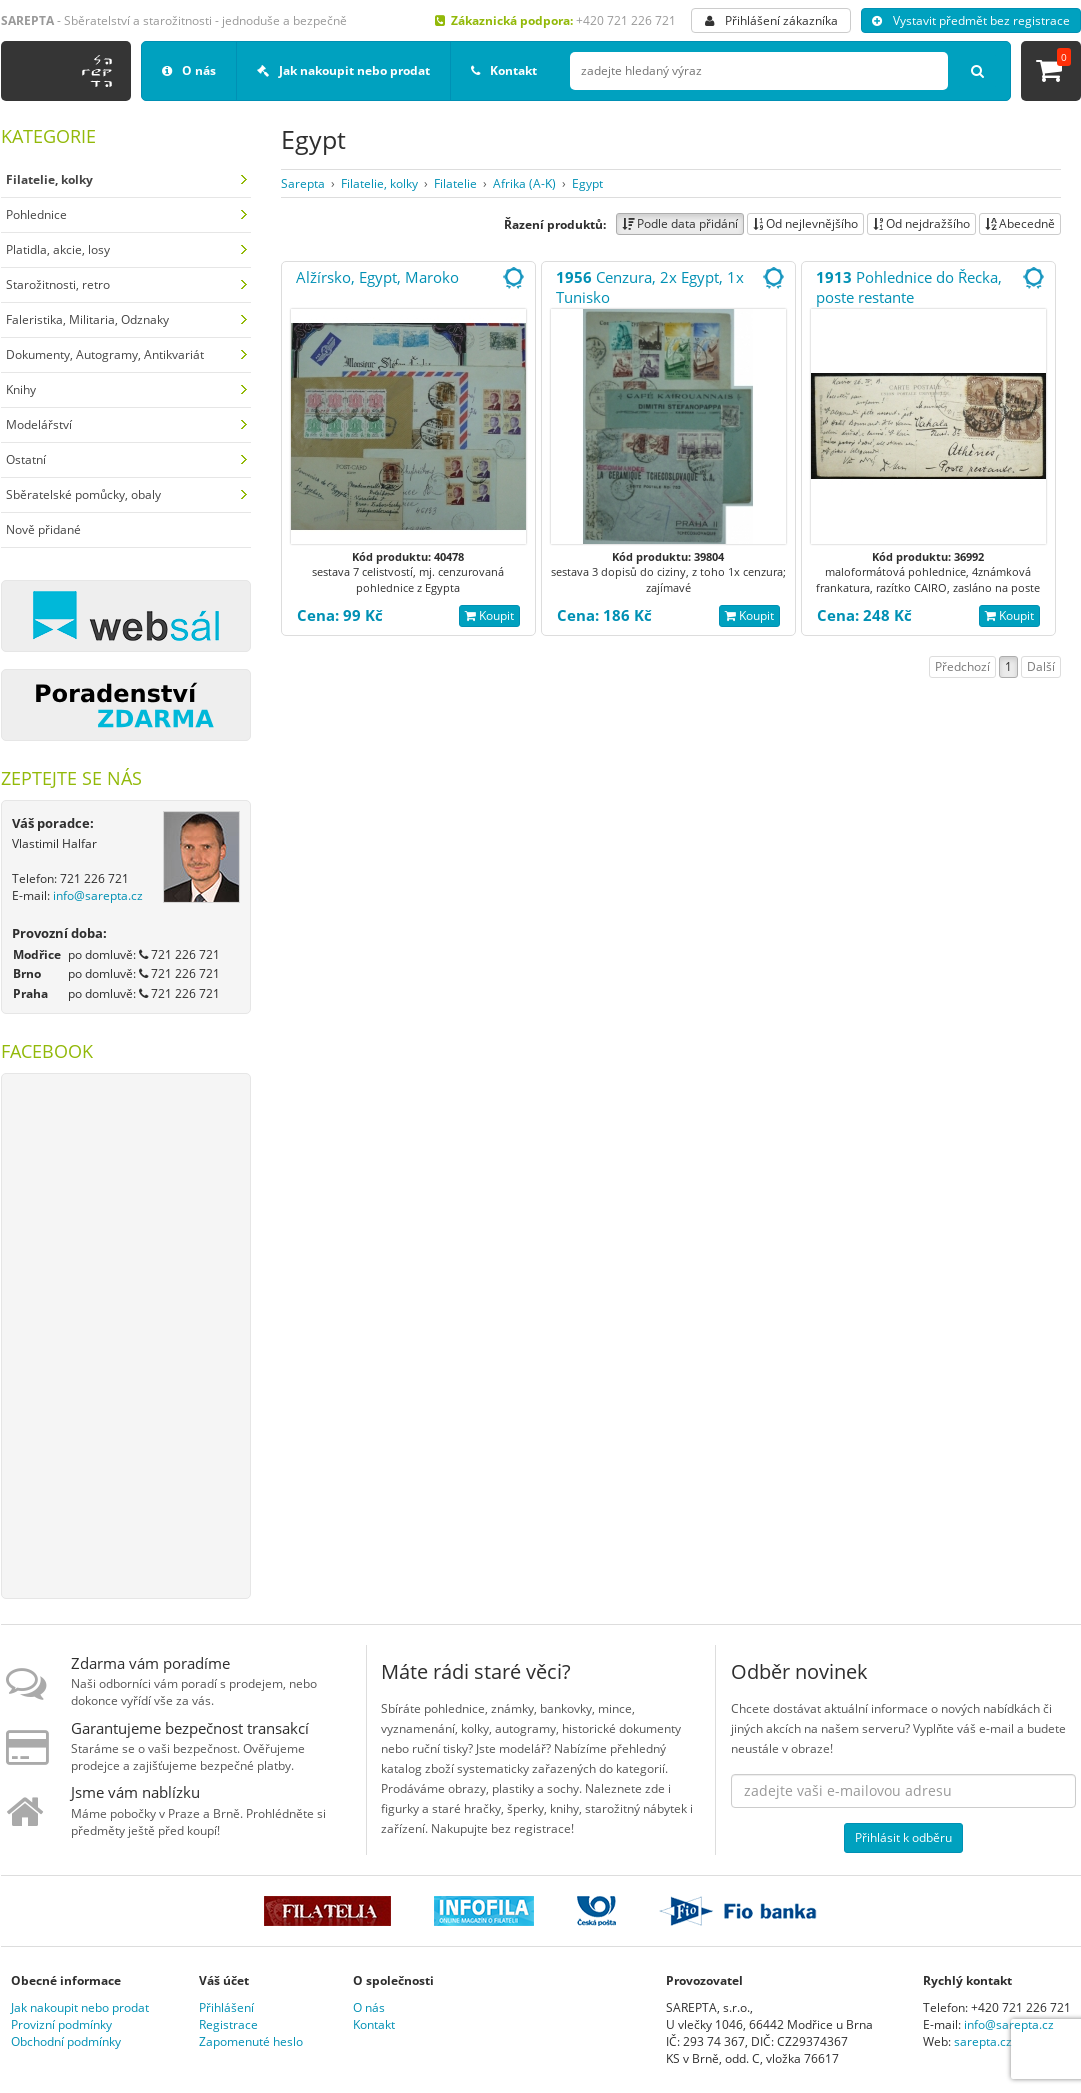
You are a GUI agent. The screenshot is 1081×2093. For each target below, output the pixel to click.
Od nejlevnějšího (805, 223)
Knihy (21, 389)
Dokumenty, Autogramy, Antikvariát (105, 354)
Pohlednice (36, 214)
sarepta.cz (983, 2041)
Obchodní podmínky (66, 2041)
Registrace (228, 2024)
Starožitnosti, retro (58, 284)
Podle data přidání (680, 223)
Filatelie (455, 183)
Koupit (489, 615)
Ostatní (26, 459)
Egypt (587, 183)
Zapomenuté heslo (251, 2041)
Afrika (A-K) (524, 183)
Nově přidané (43, 529)
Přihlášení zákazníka (771, 20)
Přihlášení (226, 2007)
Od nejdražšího (921, 223)
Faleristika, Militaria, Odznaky (87, 319)
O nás (189, 70)
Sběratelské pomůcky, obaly (83, 494)
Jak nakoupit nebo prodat (343, 70)
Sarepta (303, 183)
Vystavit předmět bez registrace (971, 20)
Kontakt (504, 70)
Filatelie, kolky (379, 183)
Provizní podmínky (61, 2024)
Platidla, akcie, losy (58, 249)
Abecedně (1020, 223)
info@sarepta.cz (98, 895)
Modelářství (39, 424)
